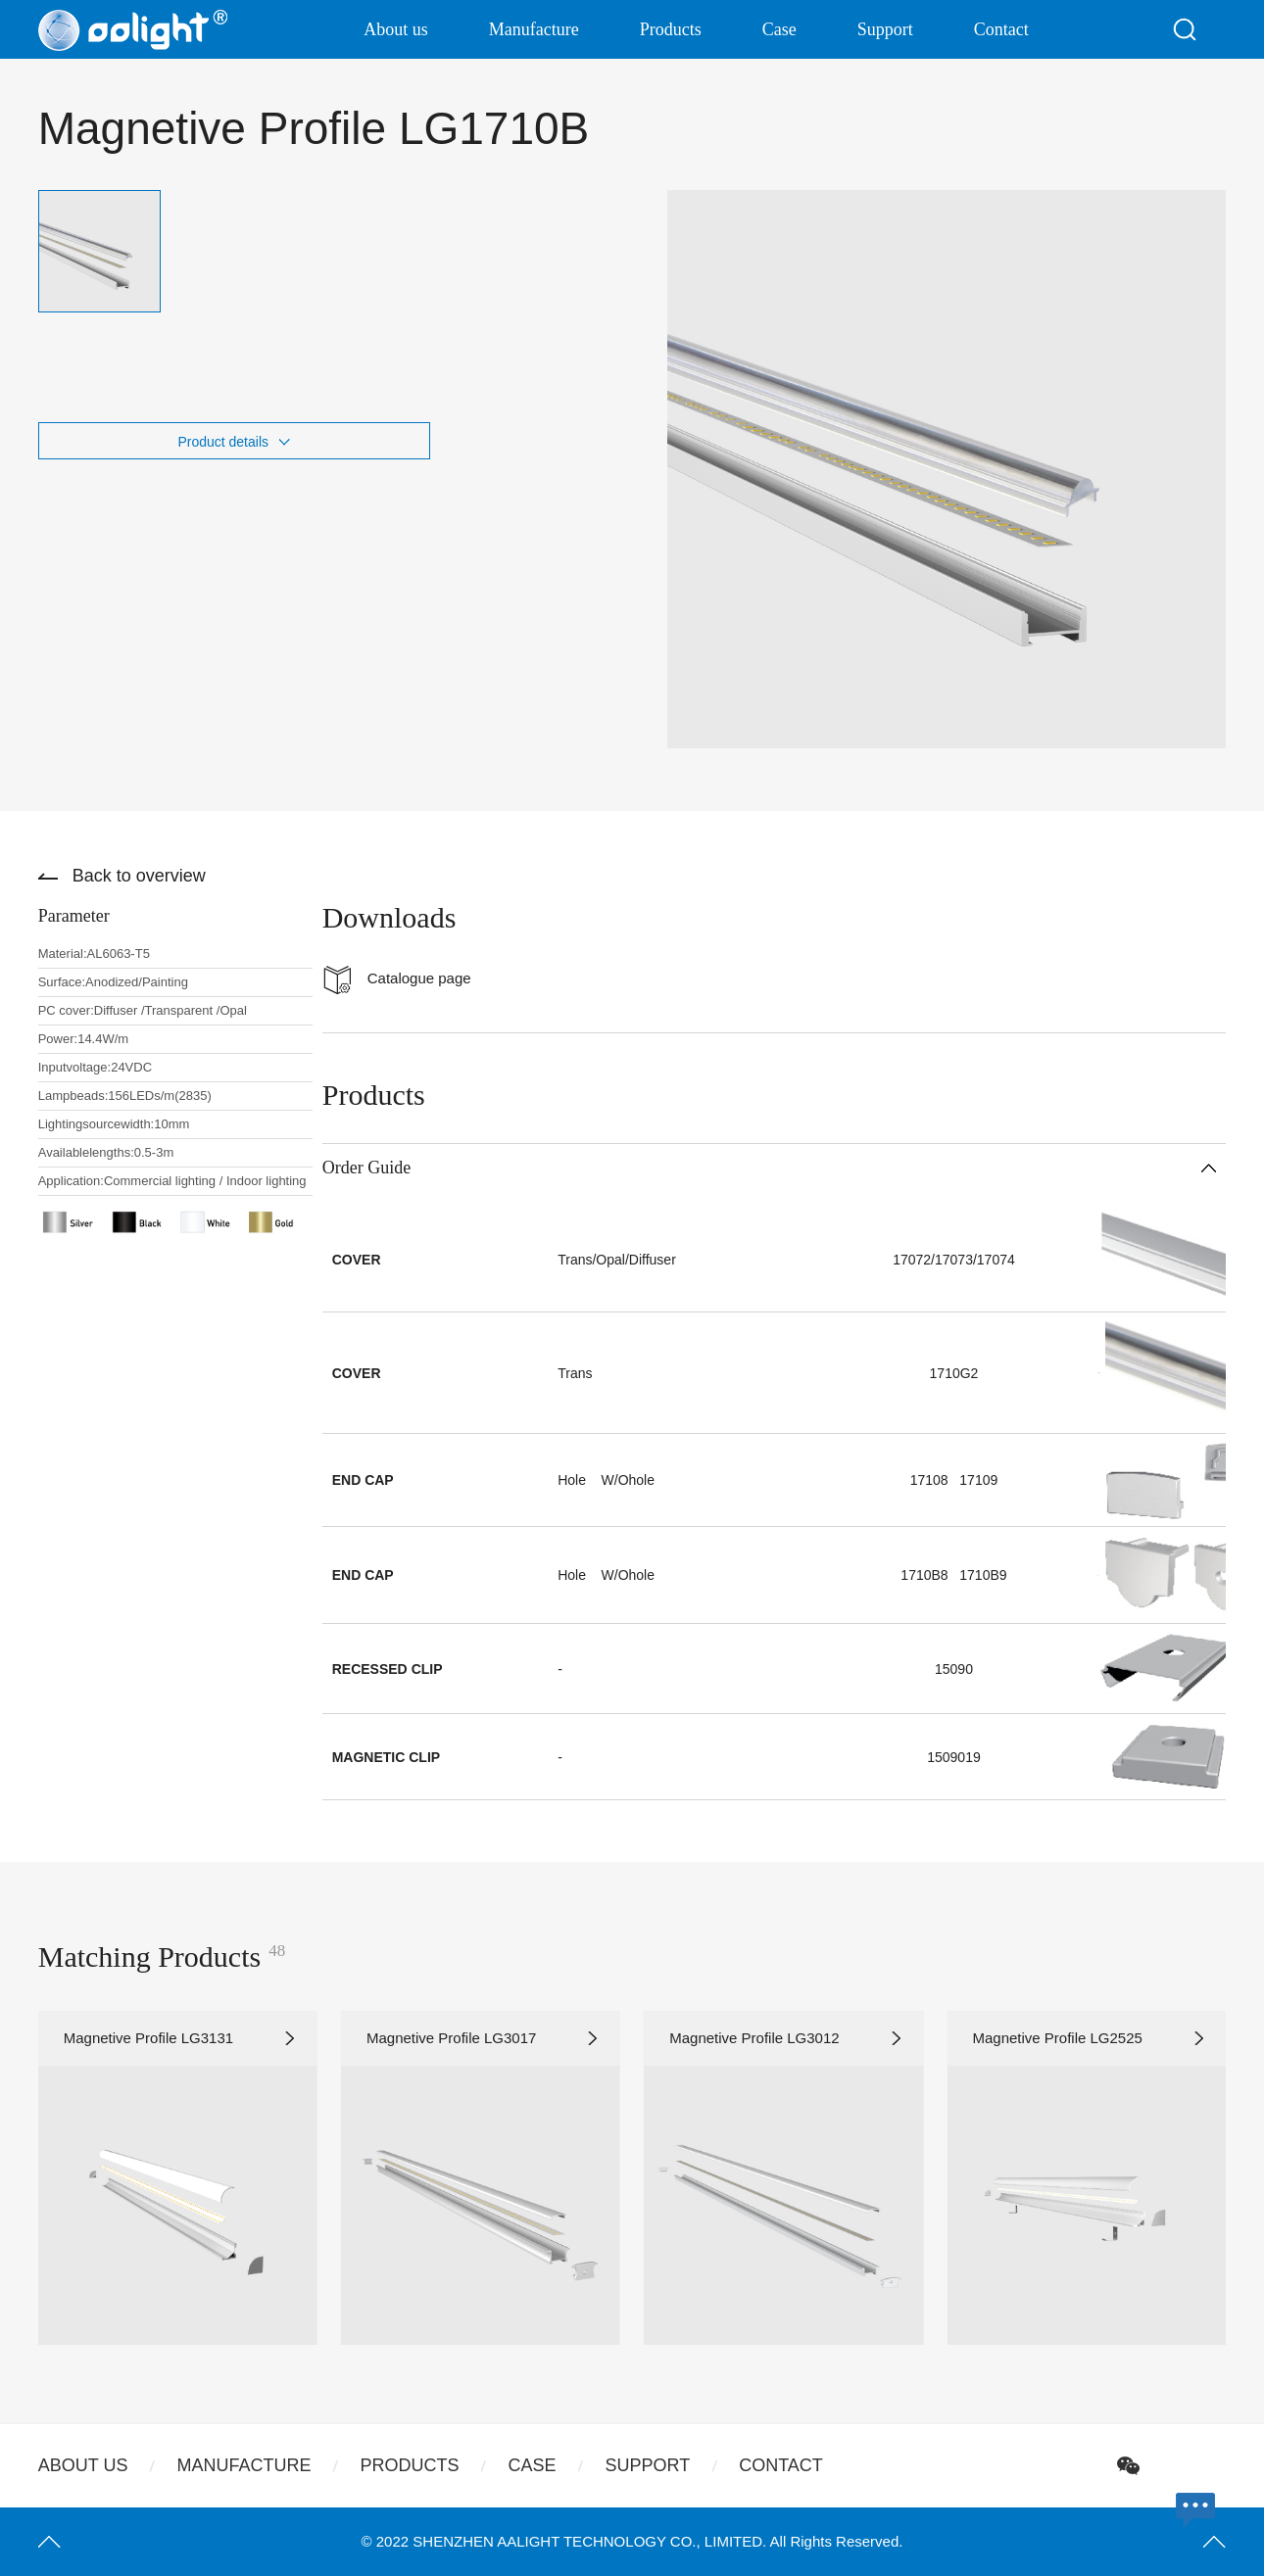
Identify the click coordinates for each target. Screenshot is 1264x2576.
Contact (1001, 29)
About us (396, 29)
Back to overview (139, 875)
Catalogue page (419, 978)
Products (671, 29)
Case (779, 29)
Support (885, 29)
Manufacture (534, 29)
